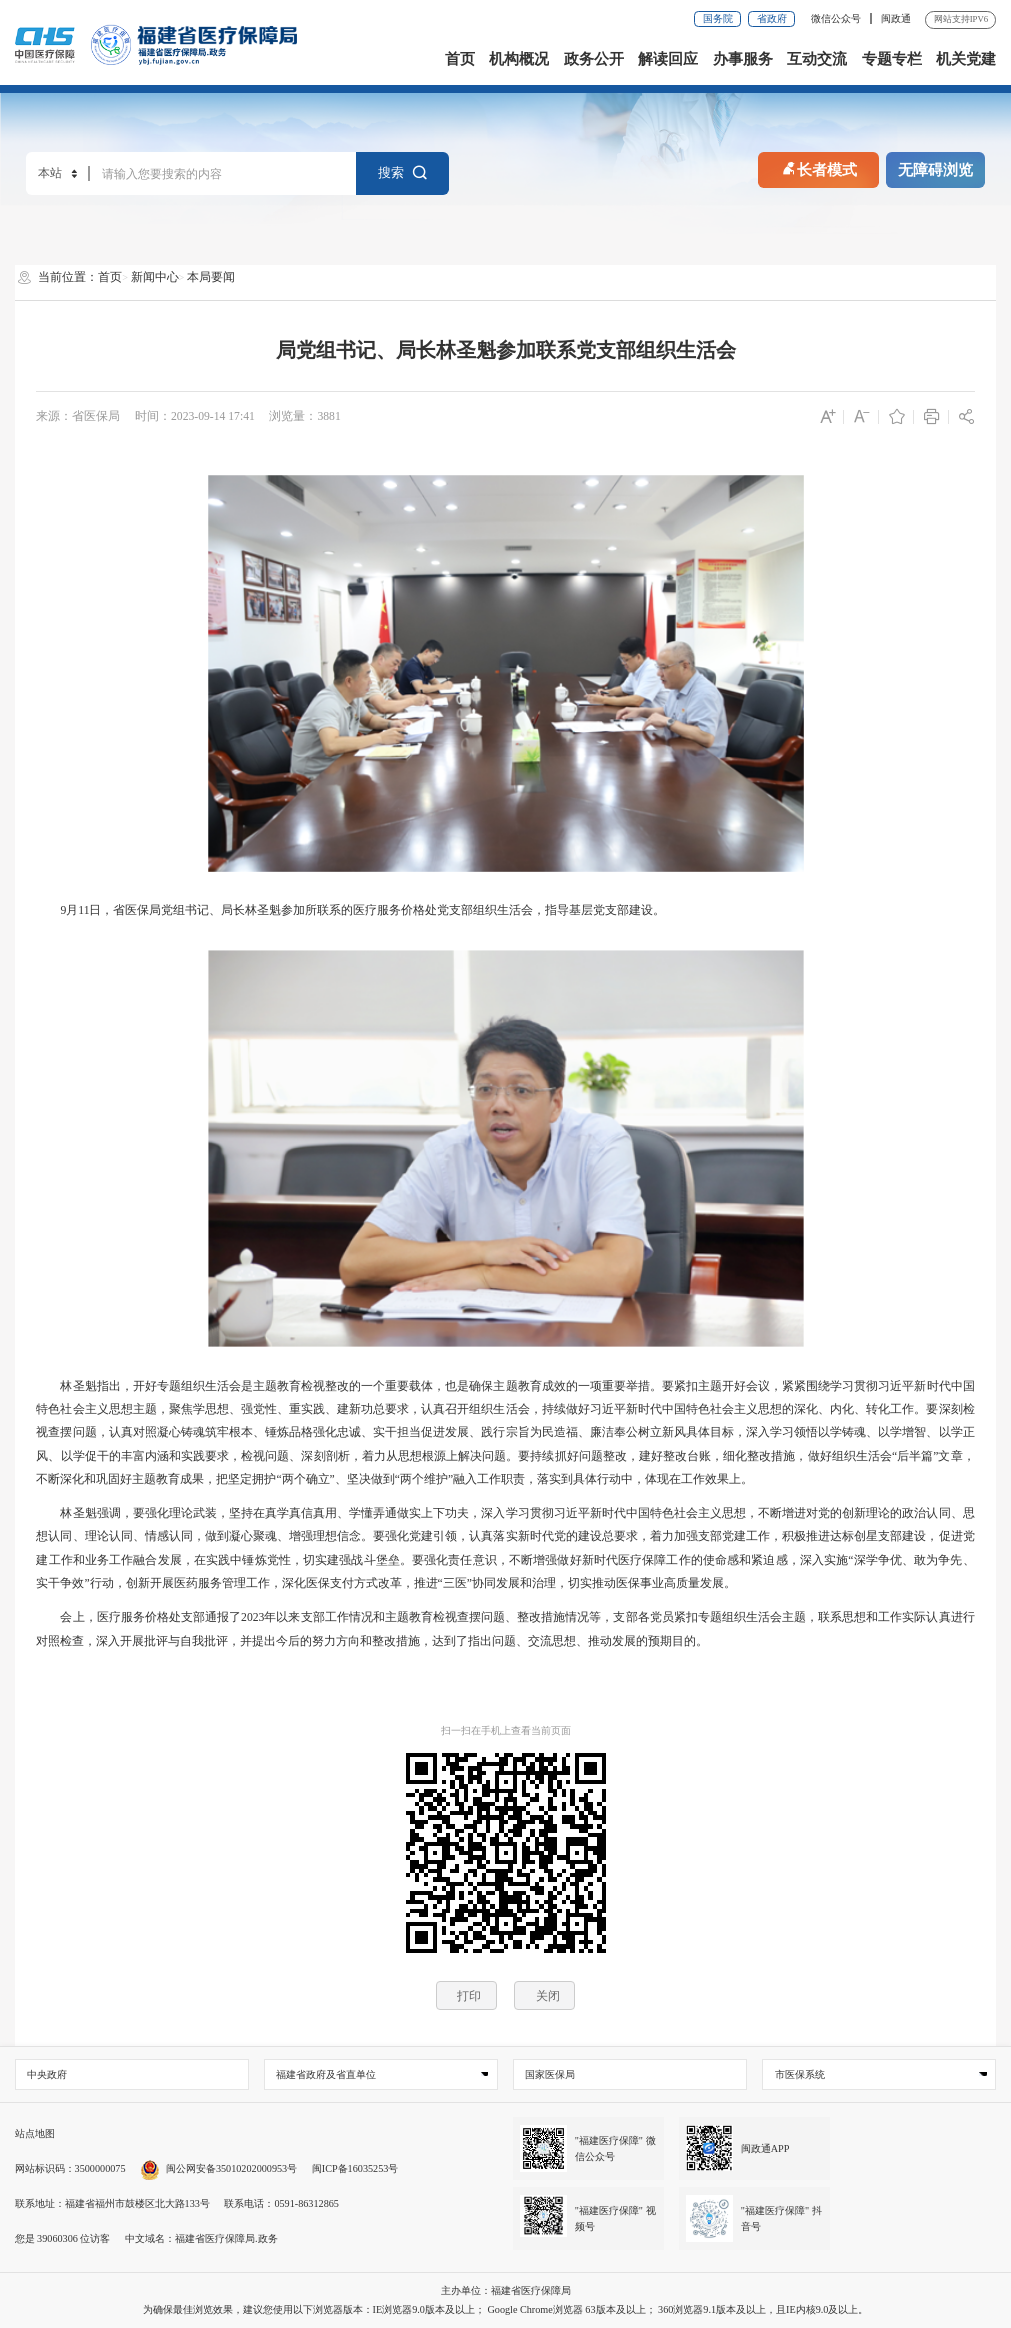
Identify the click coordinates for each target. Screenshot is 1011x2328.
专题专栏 (892, 59)
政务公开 (594, 59)
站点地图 (35, 2133)
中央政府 (47, 2074)
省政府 (772, 18)
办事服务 (743, 59)
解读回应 (668, 59)
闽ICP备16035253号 (355, 2168)
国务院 (718, 18)
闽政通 (896, 18)
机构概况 (519, 59)
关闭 (548, 1995)
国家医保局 (550, 2074)
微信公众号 (837, 18)
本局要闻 (211, 277)
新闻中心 (155, 277)
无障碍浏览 (935, 170)
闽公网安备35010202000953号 (218, 2168)
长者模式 (818, 167)
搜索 (403, 173)
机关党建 (966, 59)
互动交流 (817, 59)
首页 (460, 59)
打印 (469, 1995)
